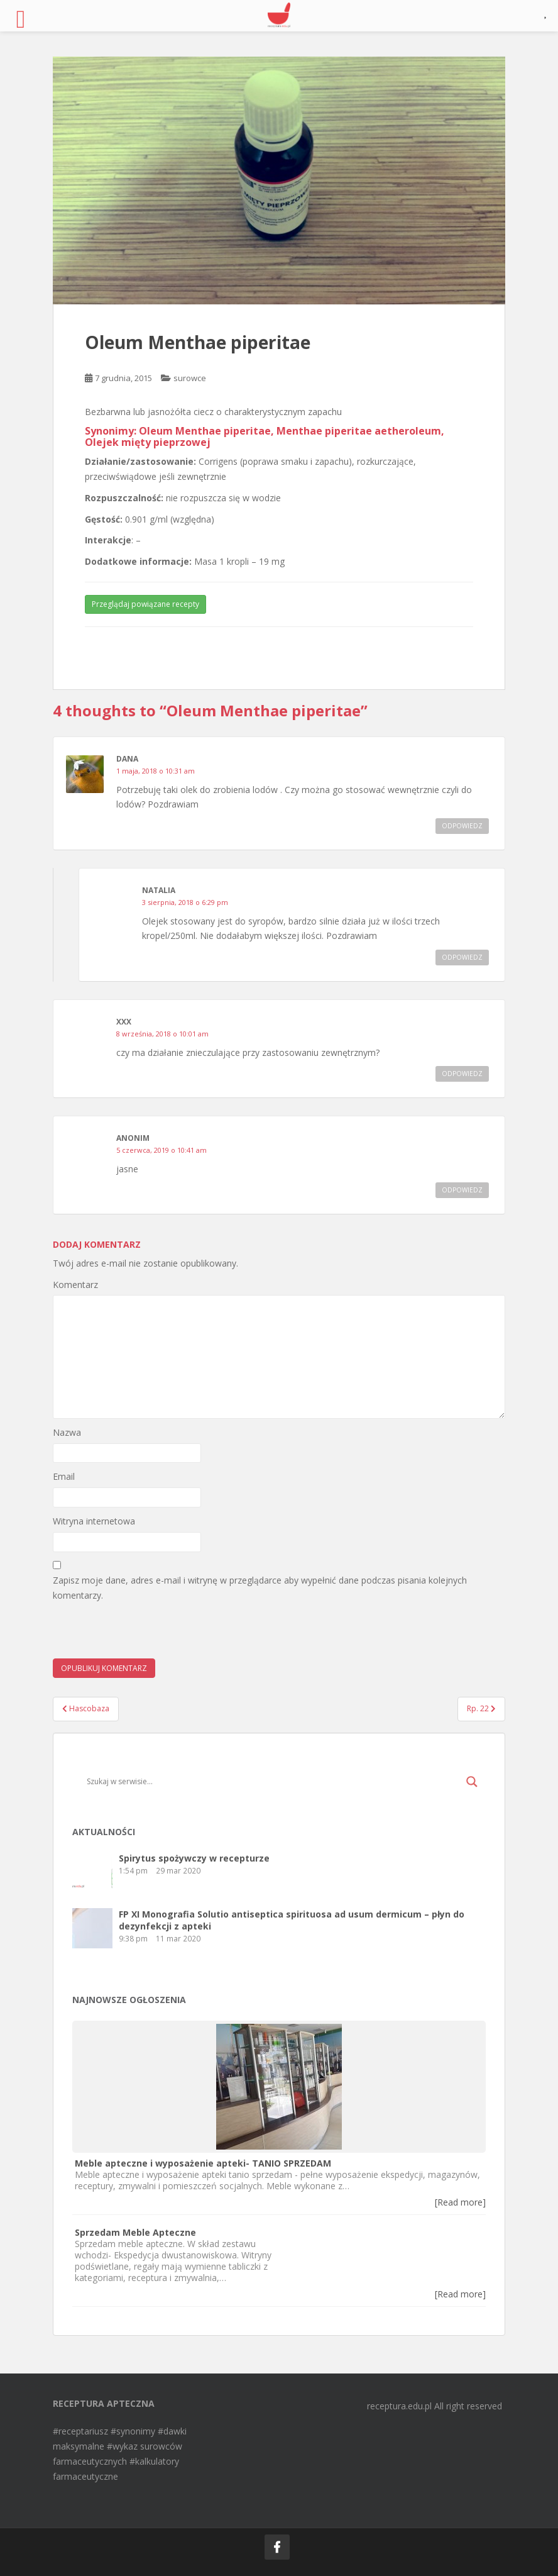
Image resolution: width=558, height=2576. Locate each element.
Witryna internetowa (94, 1521)
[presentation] (148, 1633)
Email (64, 1476)
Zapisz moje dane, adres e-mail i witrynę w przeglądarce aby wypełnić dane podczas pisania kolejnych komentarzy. (260, 1587)
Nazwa (67, 1432)
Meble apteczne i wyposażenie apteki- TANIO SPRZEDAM (203, 2163)
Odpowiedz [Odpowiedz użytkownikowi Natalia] (462, 957)
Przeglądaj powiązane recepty (145, 604)
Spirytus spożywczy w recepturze (194, 1858)
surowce (189, 378)
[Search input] (273, 1781)
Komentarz (75, 1285)
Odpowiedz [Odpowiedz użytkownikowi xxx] (462, 1073)
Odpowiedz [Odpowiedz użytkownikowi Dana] (462, 825)
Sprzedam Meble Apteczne (135, 2232)
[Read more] (460, 2202)
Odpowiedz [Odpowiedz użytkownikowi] (462, 1189)
